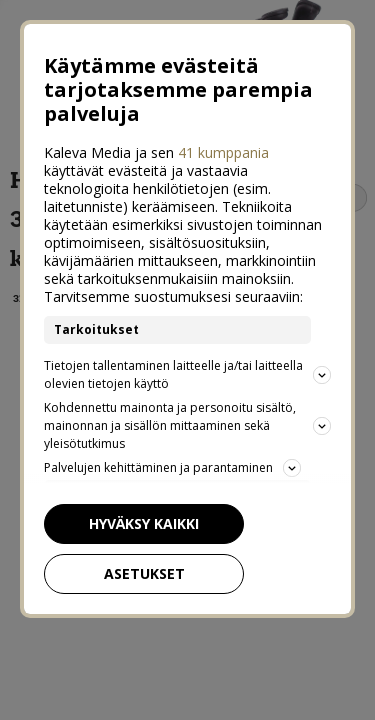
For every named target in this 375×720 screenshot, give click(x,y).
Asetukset (134, 563)
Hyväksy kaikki (134, 513)
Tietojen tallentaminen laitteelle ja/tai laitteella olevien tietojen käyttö (187, 364)
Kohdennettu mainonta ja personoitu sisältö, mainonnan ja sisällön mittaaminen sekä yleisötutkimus (187, 415)
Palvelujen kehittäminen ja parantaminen (162, 458)
